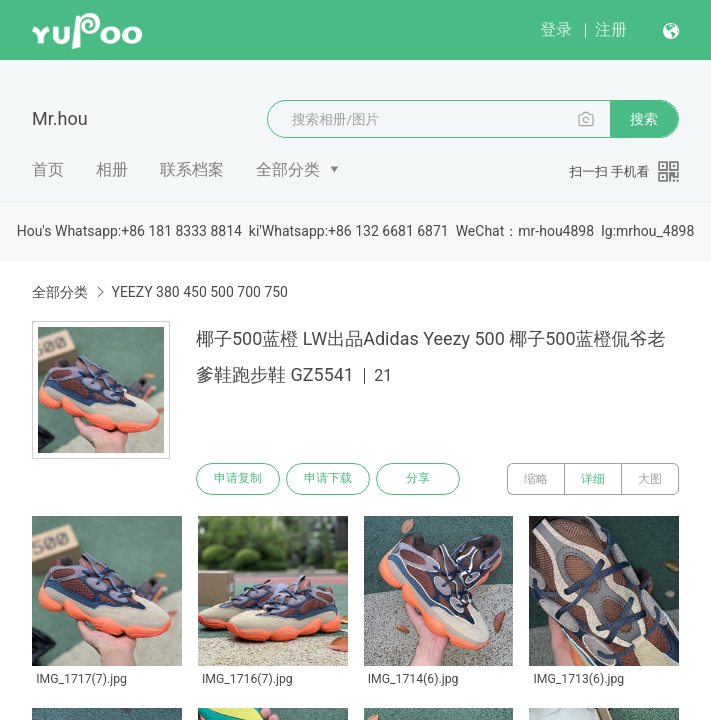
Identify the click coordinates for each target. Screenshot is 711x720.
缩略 (536, 479)
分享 (418, 479)
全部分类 (288, 169)
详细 (593, 479)
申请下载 (328, 479)
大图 (650, 479)
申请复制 (238, 479)
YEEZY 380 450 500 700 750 (199, 292)
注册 (611, 29)
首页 (48, 169)
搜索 (644, 119)
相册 (112, 169)
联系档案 (192, 169)
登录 (556, 29)
